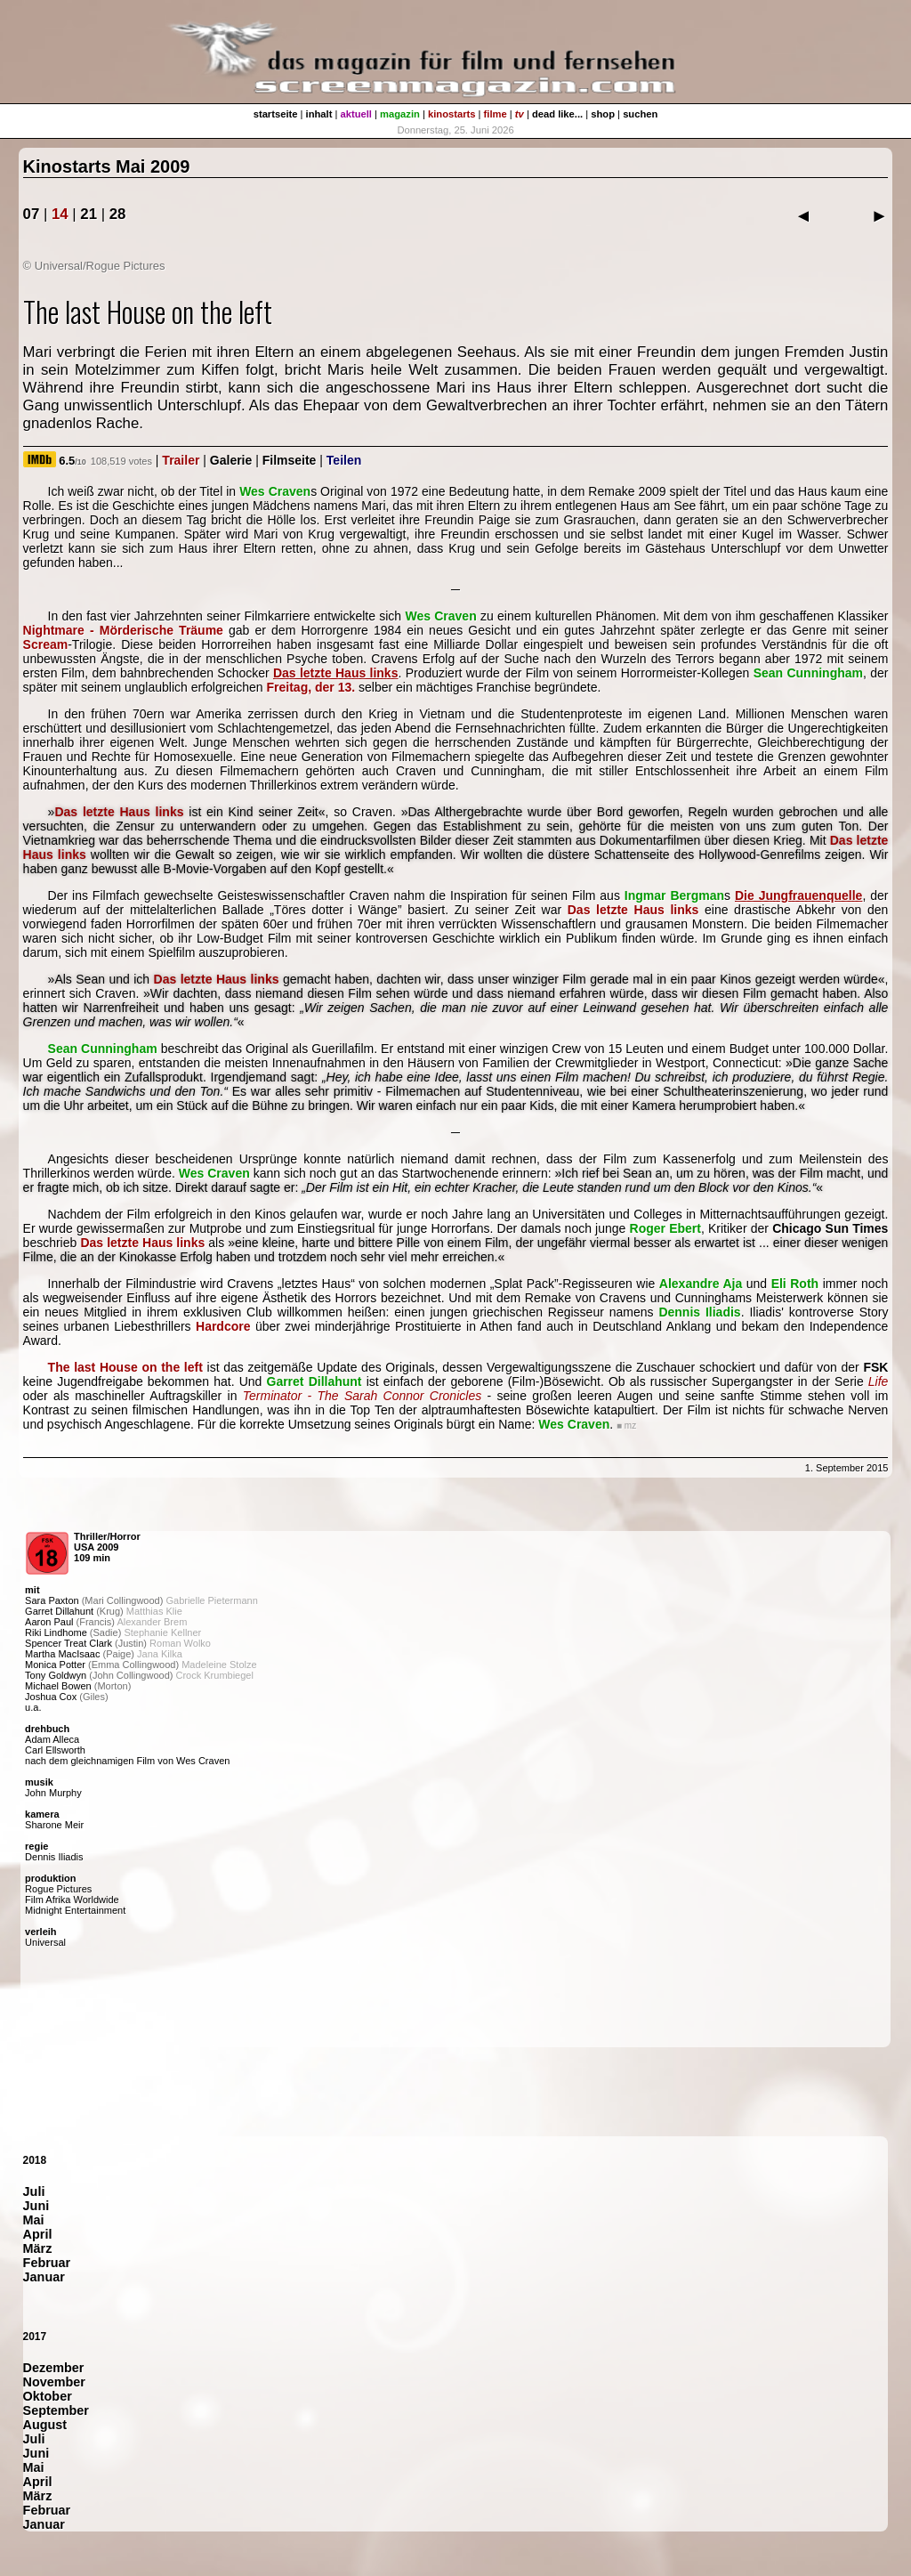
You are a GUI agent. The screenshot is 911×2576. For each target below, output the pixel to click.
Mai (33, 2220)
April (37, 2234)
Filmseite (289, 460)
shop (603, 114)
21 (88, 214)
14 (60, 214)
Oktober (47, 2396)
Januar (44, 2277)
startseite (276, 114)
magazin (400, 114)
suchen (640, 114)
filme (495, 114)
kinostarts (451, 114)
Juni (36, 2206)
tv (519, 114)
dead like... (557, 114)
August (45, 2425)
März (37, 2248)
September (56, 2410)
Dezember (54, 2368)
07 (31, 214)
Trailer (180, 460)
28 (117, 214)
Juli (34, 2191)
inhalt (319, 114)
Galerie (231, 460)
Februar (47, 2263)
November (54, 2382)
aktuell (356, 114)
